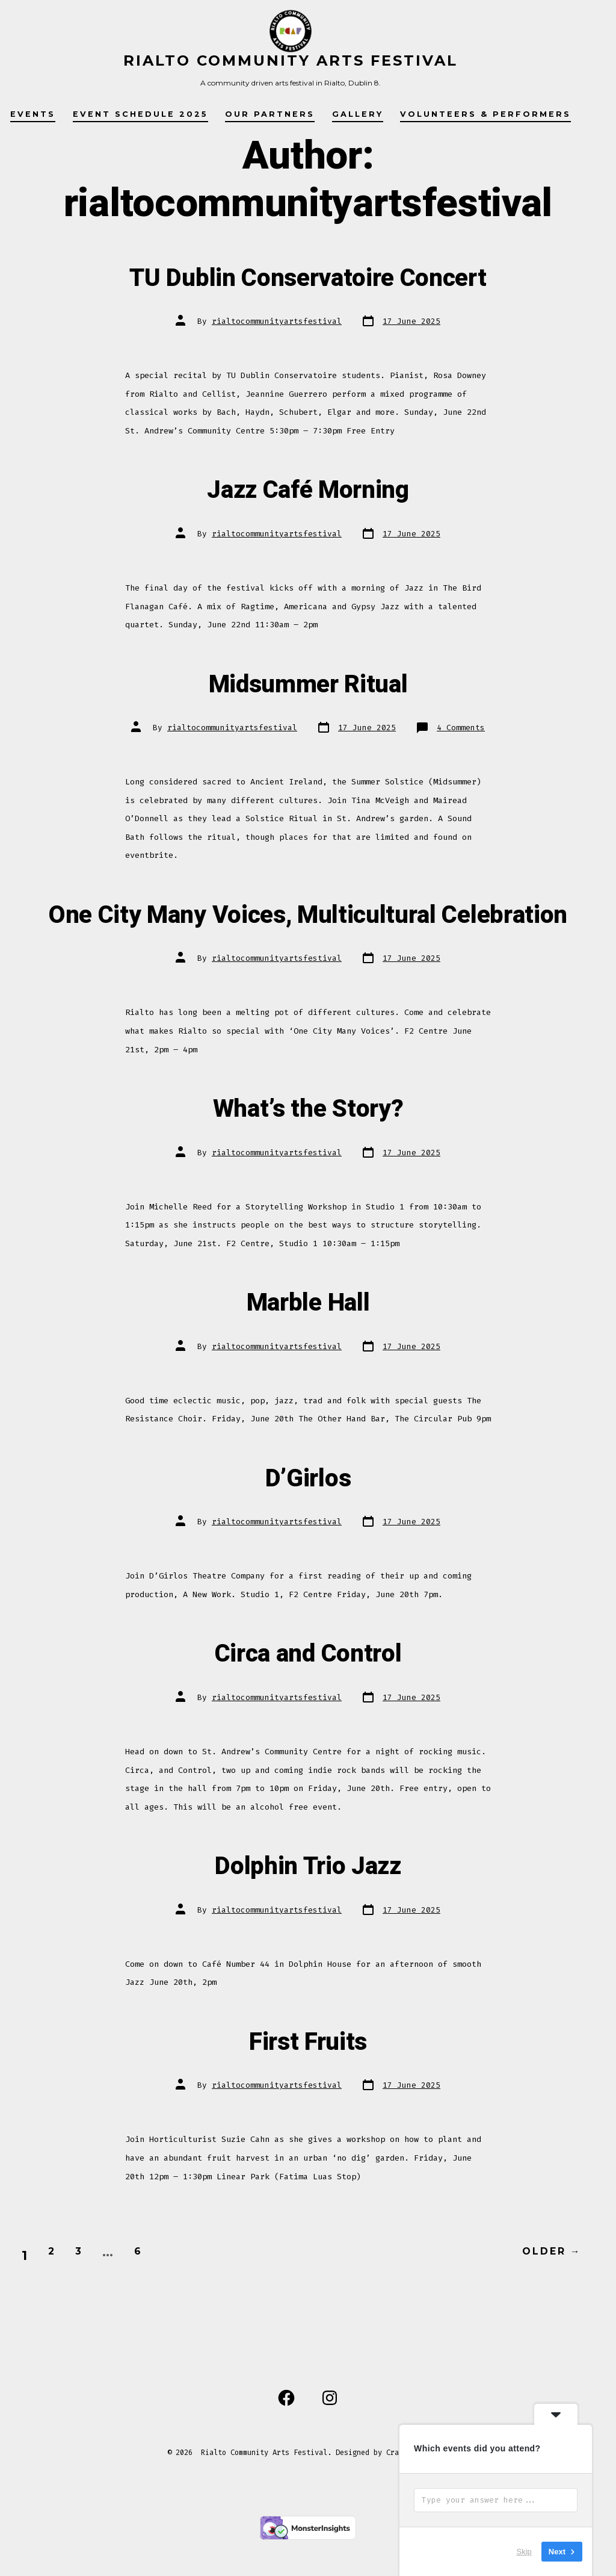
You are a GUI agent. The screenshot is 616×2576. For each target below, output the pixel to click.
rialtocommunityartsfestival (277, 321)
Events (32, 114)
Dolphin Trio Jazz (308, 1901)
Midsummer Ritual (308, 682)
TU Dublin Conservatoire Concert (307, 276)
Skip (524, 2551)
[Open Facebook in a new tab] (286, 2434)
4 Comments (461, 727)
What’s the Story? (308, 1144)
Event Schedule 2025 (140, 114)
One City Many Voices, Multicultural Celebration (308, 931)
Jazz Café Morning (308, 488)
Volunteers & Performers (485, 114)
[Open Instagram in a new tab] (329, 2434)
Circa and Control (308, 1688)
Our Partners (270, 114)
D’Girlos (307, 1513)
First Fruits (308, 2076)
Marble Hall (308, 1337)
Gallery (357, 114)
